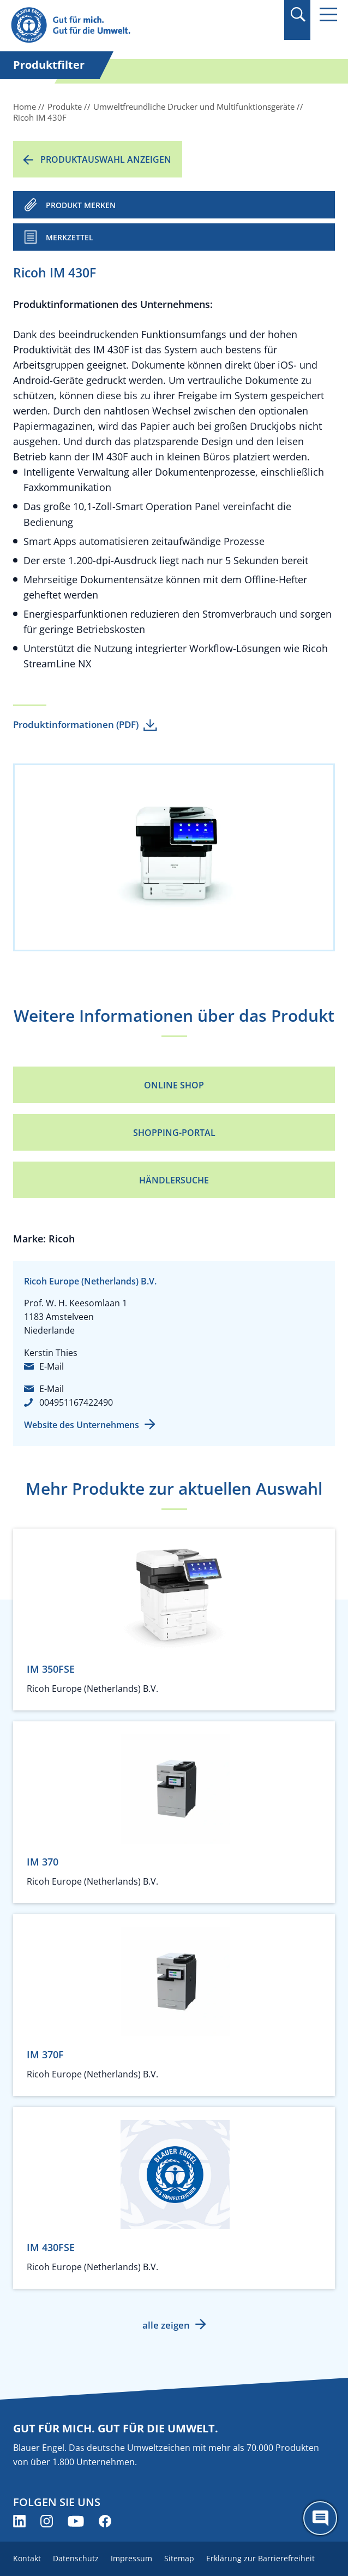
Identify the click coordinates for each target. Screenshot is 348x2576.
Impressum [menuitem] (131, 2558)
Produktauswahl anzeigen (105, 159)
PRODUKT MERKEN (81, 205)
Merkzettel (69, 237)
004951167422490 (76, 1402)
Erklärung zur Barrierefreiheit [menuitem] (260, 2558)
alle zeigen (166, 2325)
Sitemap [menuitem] (179, 2558)
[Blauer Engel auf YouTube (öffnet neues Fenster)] (76, 2521)
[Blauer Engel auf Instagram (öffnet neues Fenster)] (46, 2521)
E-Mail (51, 1366)
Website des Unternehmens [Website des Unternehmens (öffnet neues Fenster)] (81, 1425)
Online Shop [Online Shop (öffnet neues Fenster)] (174, 1085)
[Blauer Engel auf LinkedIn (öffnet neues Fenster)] (19, 2521)
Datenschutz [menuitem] (76, 2558)
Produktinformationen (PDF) (76, 724)
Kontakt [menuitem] (27, 2558)
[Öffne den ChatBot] (320, 2518)
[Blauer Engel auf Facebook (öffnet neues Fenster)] (105, 2521)
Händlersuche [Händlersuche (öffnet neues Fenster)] (174, 1180)
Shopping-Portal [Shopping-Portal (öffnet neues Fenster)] (174, 1133)
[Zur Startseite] (125, 25)
